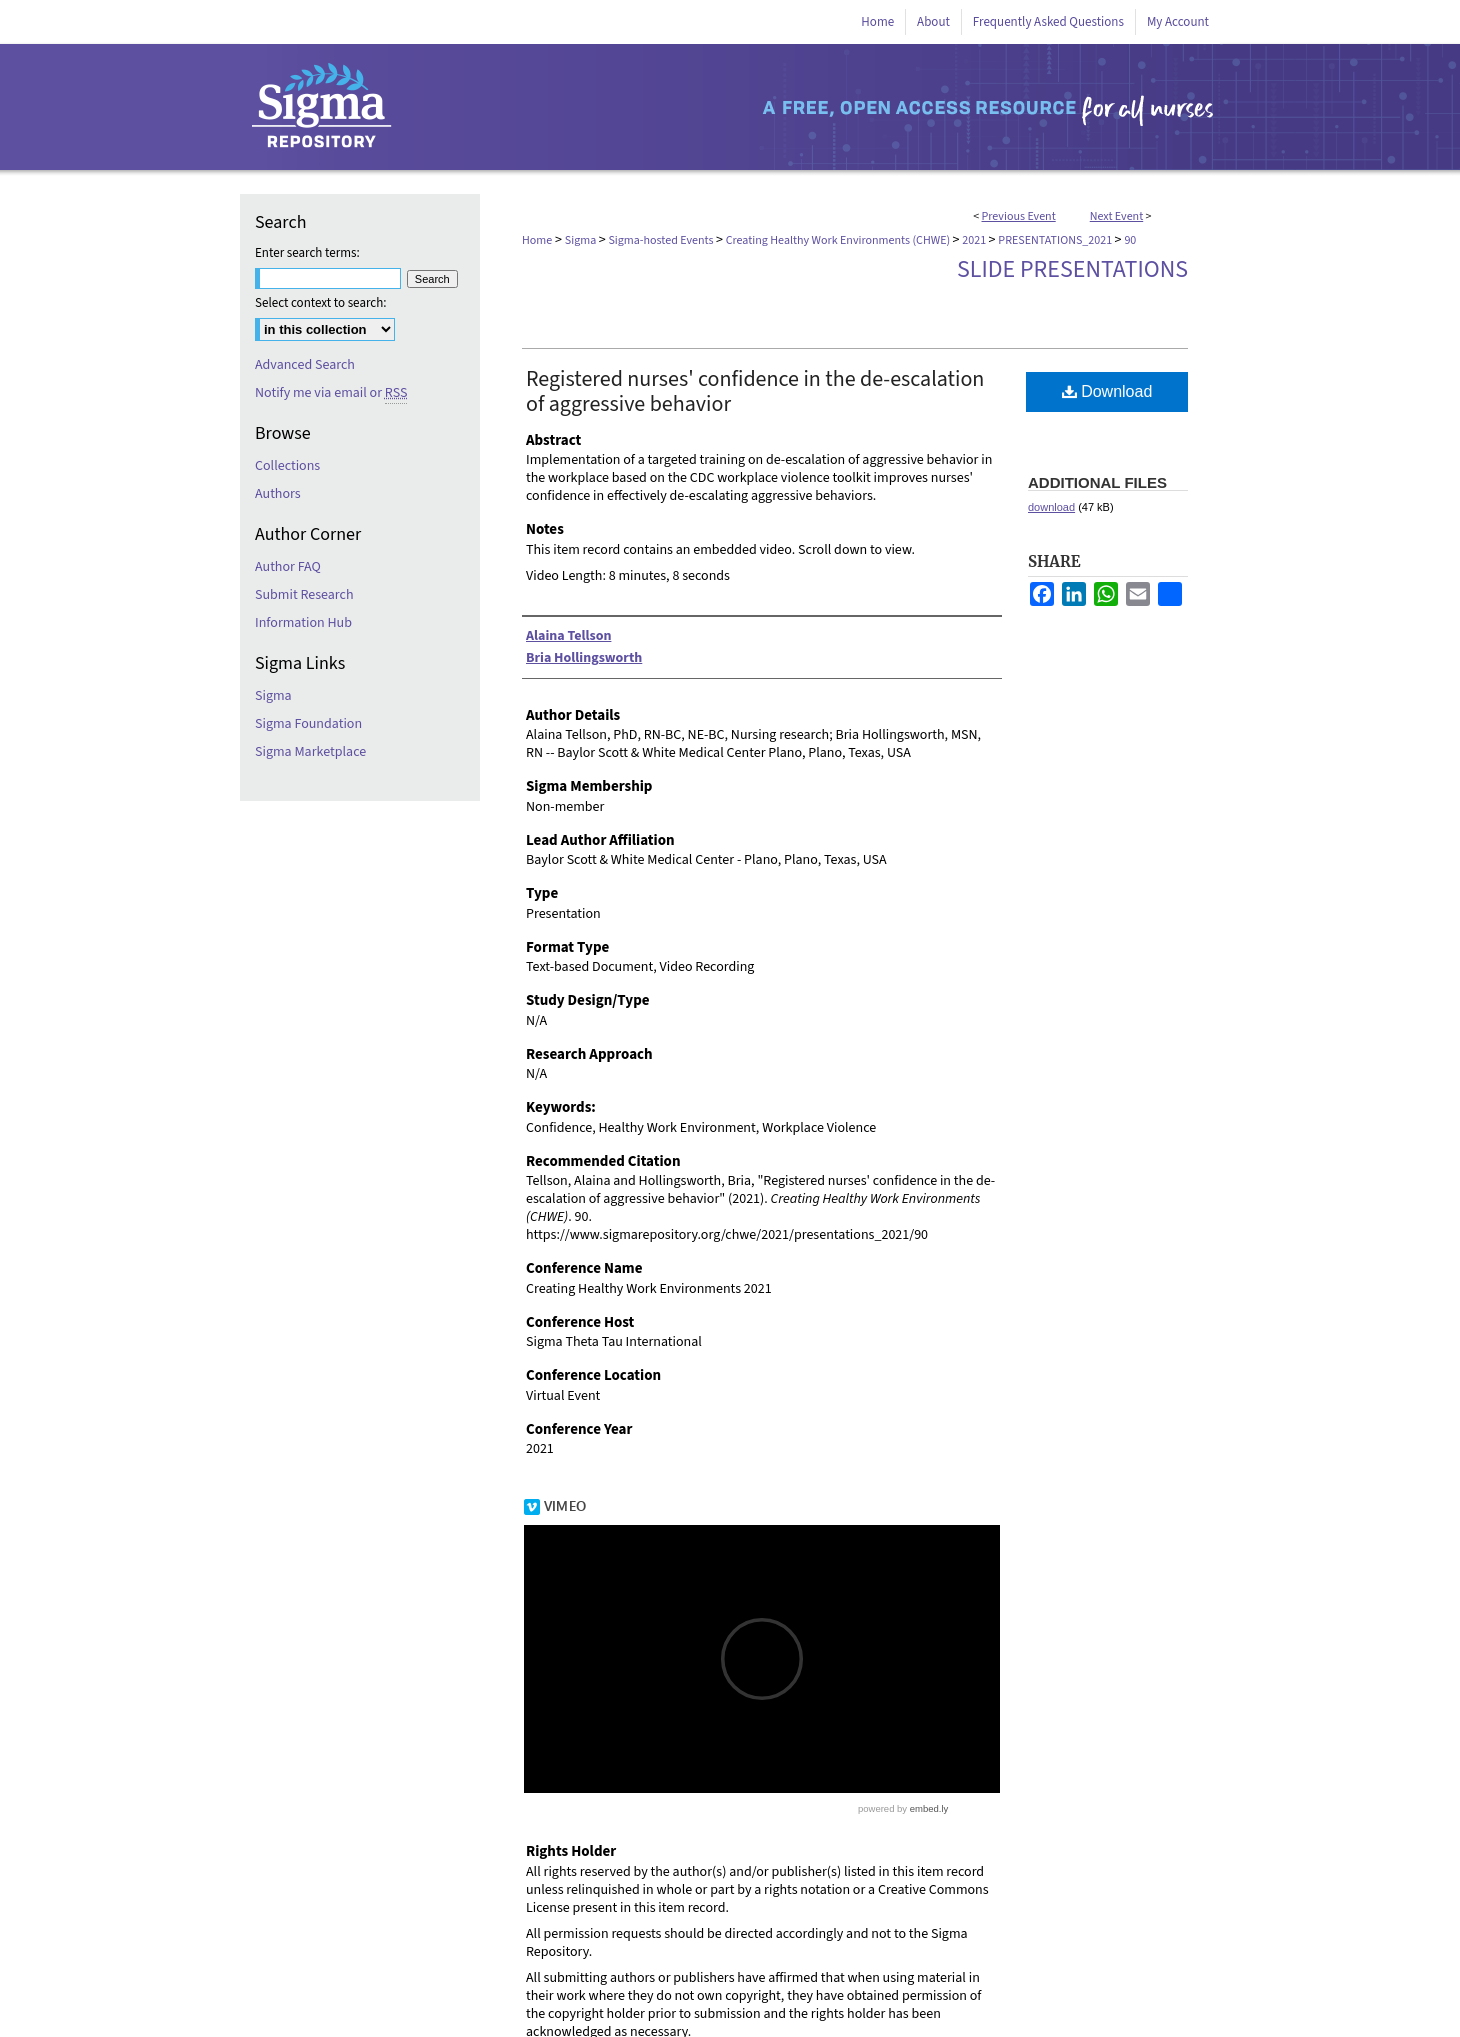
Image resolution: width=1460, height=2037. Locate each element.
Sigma (582, 240)
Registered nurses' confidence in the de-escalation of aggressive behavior (755, 391)
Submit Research (304, 595)
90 (1130, 240)
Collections (287, 466)
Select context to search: (321, 303)
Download (1107, 391)
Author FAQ (288, 567)
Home (537, 240)
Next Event (1117, 216)
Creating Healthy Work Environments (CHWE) (839, 240)
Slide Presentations (1072, 269)
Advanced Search (305, 365)
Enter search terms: (307, 253)
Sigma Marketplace (310, 752)
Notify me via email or (331, 393)
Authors (278, 494)
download (1051, 507)
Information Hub (303, 623)
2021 (975, 240)
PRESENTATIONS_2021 (1056, 240)
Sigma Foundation (308, 724)
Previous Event (1019, 216)
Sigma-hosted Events (661, 240)
